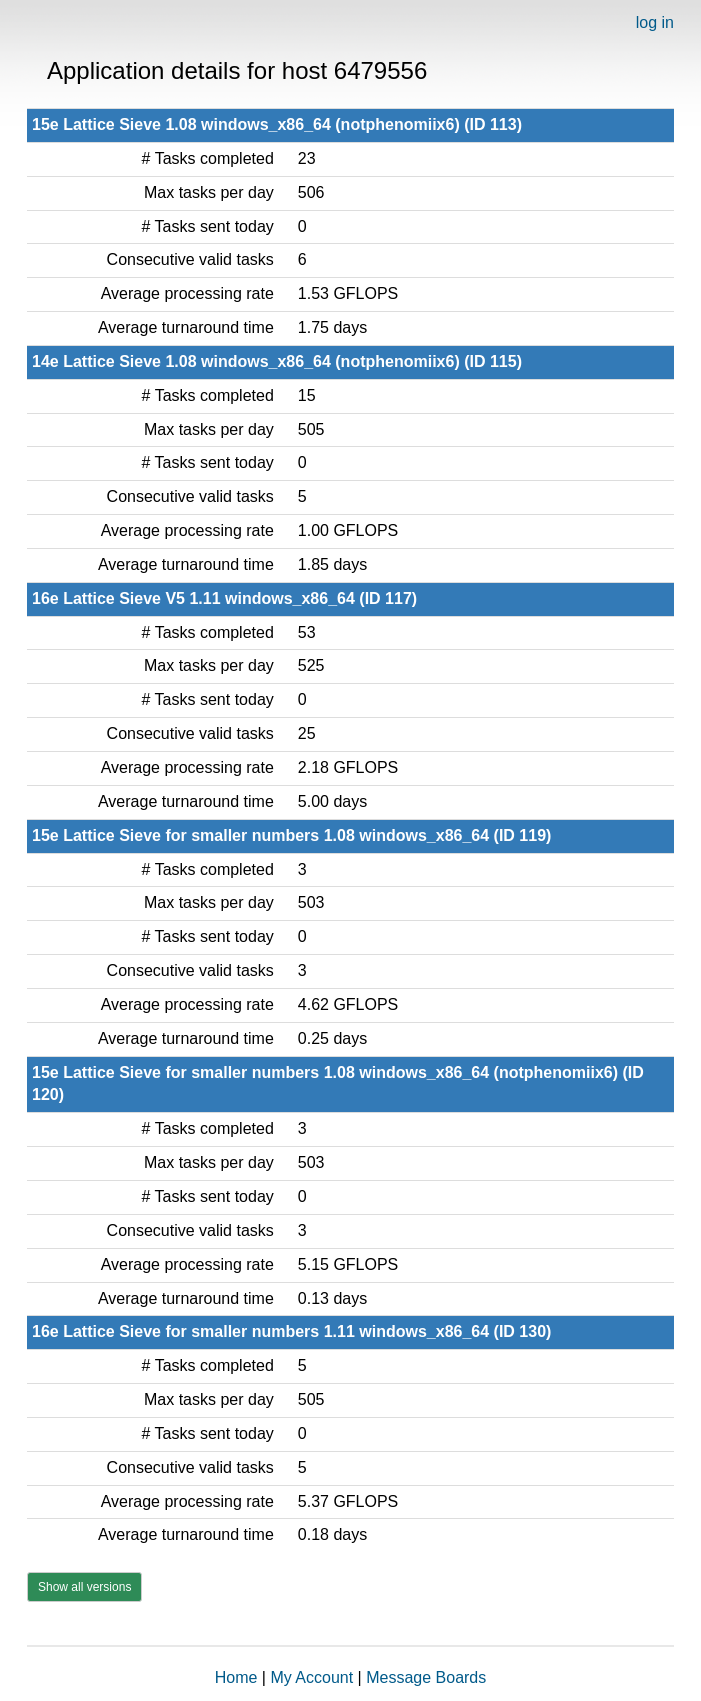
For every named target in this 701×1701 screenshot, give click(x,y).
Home (236, 1677)
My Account (311, 1677)
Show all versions (84, 1587)
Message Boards (426, 1677)
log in (655, 22)
